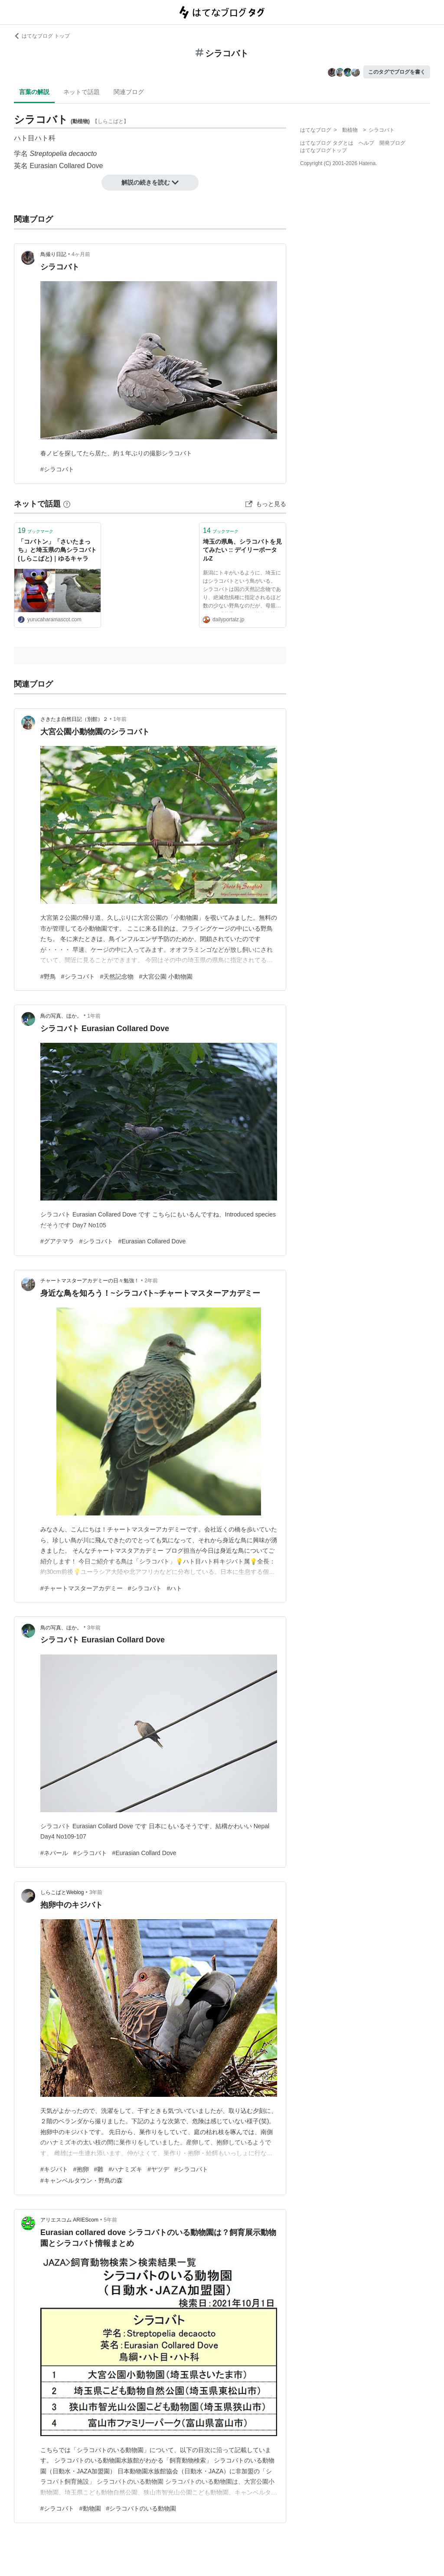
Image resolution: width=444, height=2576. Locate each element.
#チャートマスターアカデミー (81, 1588)
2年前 (151, 1281)
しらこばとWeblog (62, 1892)
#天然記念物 (117, 976)
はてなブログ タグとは (326, 143)
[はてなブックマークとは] (66, 504)
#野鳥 (48, 976)
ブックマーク (35, 530)
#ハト (175, 1588)
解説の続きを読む (150, 182)
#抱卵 (81, 2169)
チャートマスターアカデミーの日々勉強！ (89, 1281)
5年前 (110, 2220)
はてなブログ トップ (42, 36)
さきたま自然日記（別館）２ (74, 719)
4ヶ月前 (81, 254)
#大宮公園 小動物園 (166, 976)
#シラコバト (57, 469)
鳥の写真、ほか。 (61, 1016)
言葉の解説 (34, 91)
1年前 (120, 719)
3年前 (94, 1628)
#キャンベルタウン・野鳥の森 (81, 2180)
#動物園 (90, 2508)
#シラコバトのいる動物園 (141, 2508)
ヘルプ (366, 143)
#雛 (99, 2169)
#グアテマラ (57, 1241)
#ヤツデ (158, 2169)
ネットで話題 (81, 91)
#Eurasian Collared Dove (152, 1241)
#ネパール (54, 1852)
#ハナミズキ (125, 2169)
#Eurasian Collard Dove (144, 1852)
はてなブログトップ (323, 150)
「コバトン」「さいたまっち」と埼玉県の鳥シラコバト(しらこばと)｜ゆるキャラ (57, 550)
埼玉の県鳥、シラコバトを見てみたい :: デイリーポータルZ (242, 550)
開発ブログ (392, 143)
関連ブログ (129, 91)
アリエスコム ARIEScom (69, 2220)
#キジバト (54, 2169)
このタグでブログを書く (396, 72)
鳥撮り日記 (53, 254)
